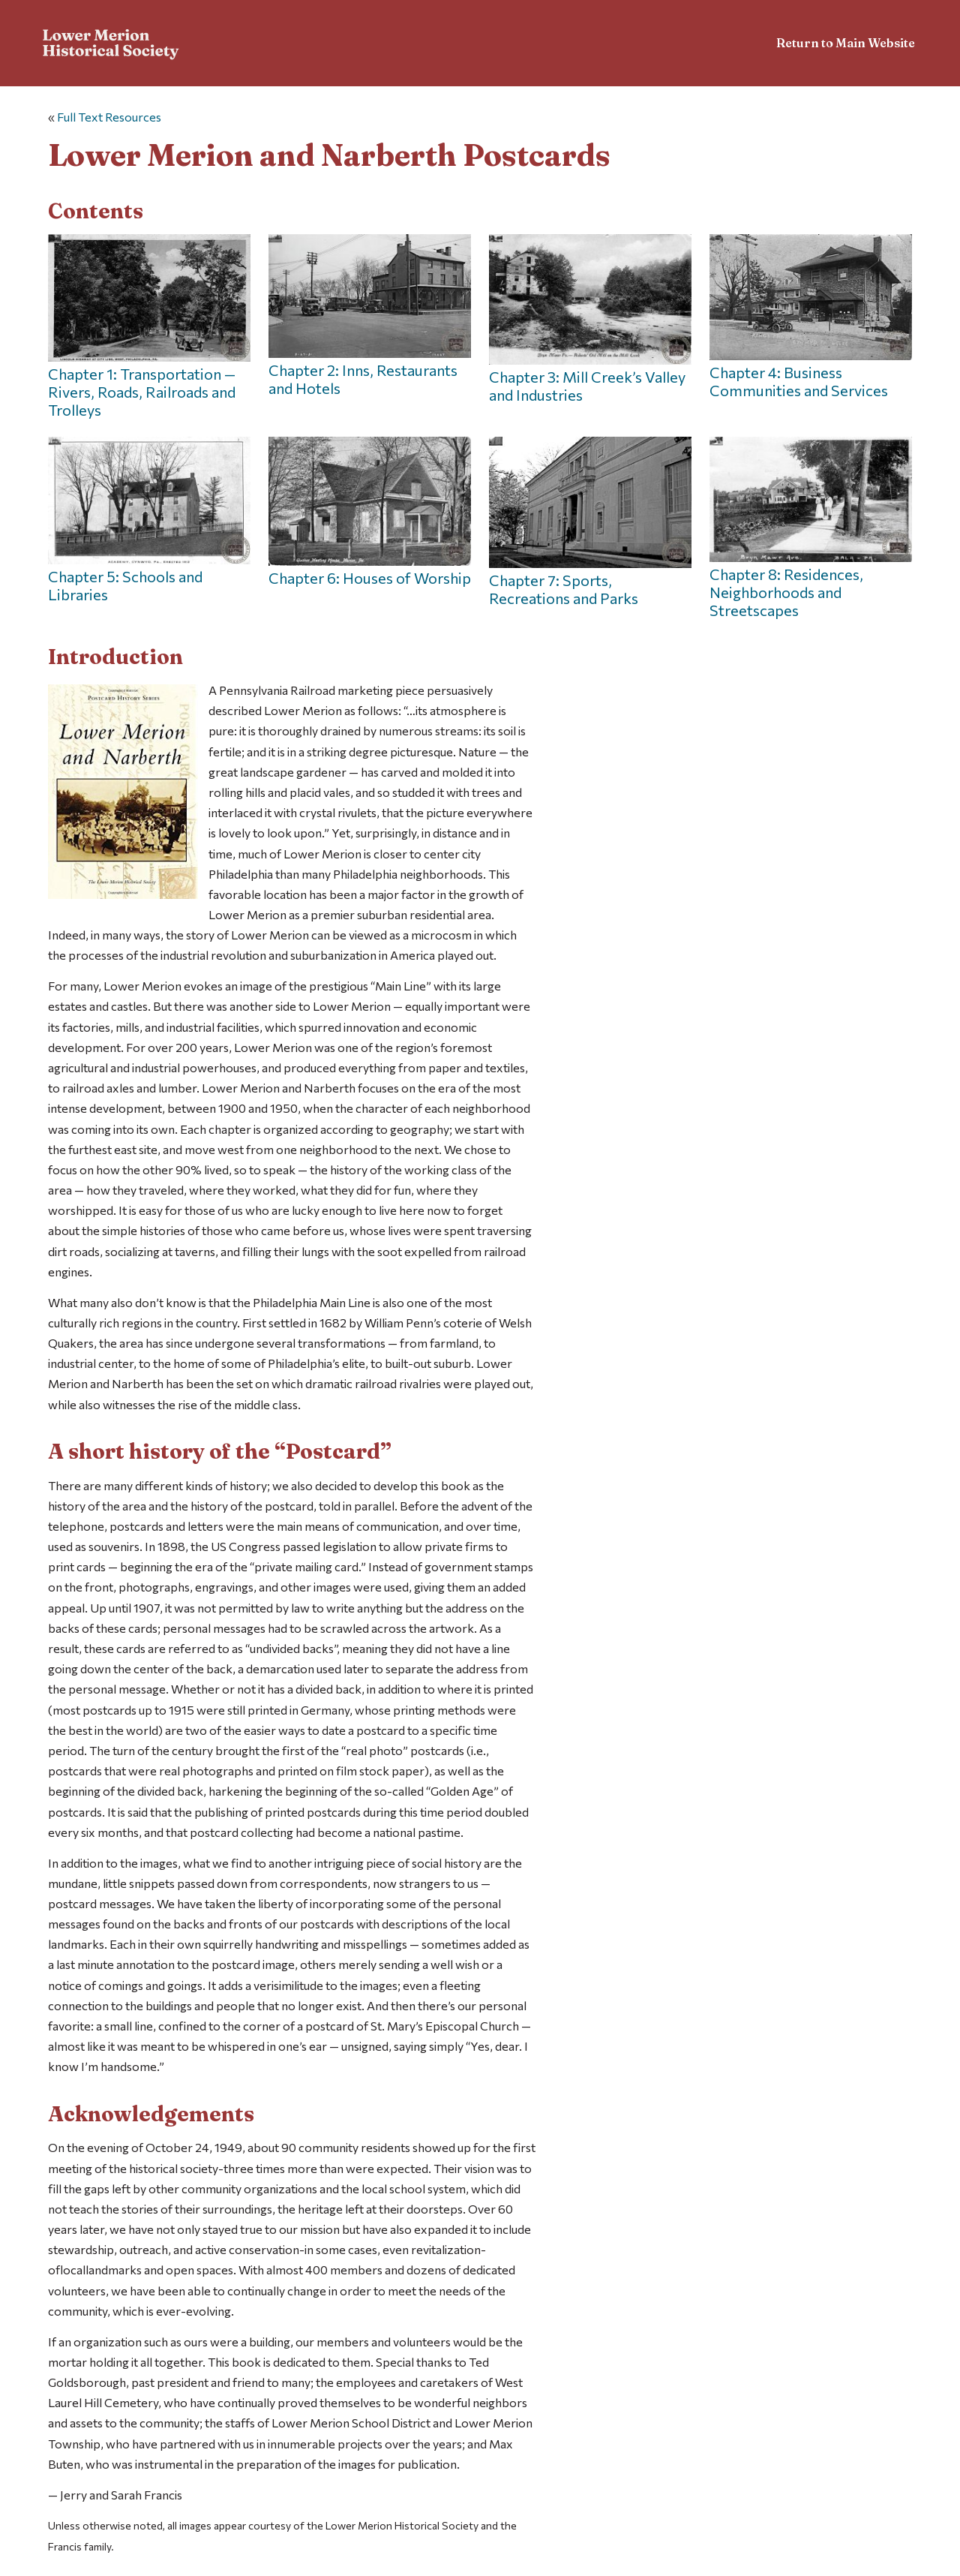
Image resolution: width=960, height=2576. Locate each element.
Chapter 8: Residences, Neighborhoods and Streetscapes (811, 528)
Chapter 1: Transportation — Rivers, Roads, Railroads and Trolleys (149, 326)
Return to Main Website (845, 42)
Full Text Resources (109, 117)
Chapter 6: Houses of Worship (369, 512)
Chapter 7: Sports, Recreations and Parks (590, 522)
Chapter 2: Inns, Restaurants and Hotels (369, 316)
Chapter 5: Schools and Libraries (149, 520)
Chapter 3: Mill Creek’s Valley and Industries (590, 319)
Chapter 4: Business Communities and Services (811, 316)
